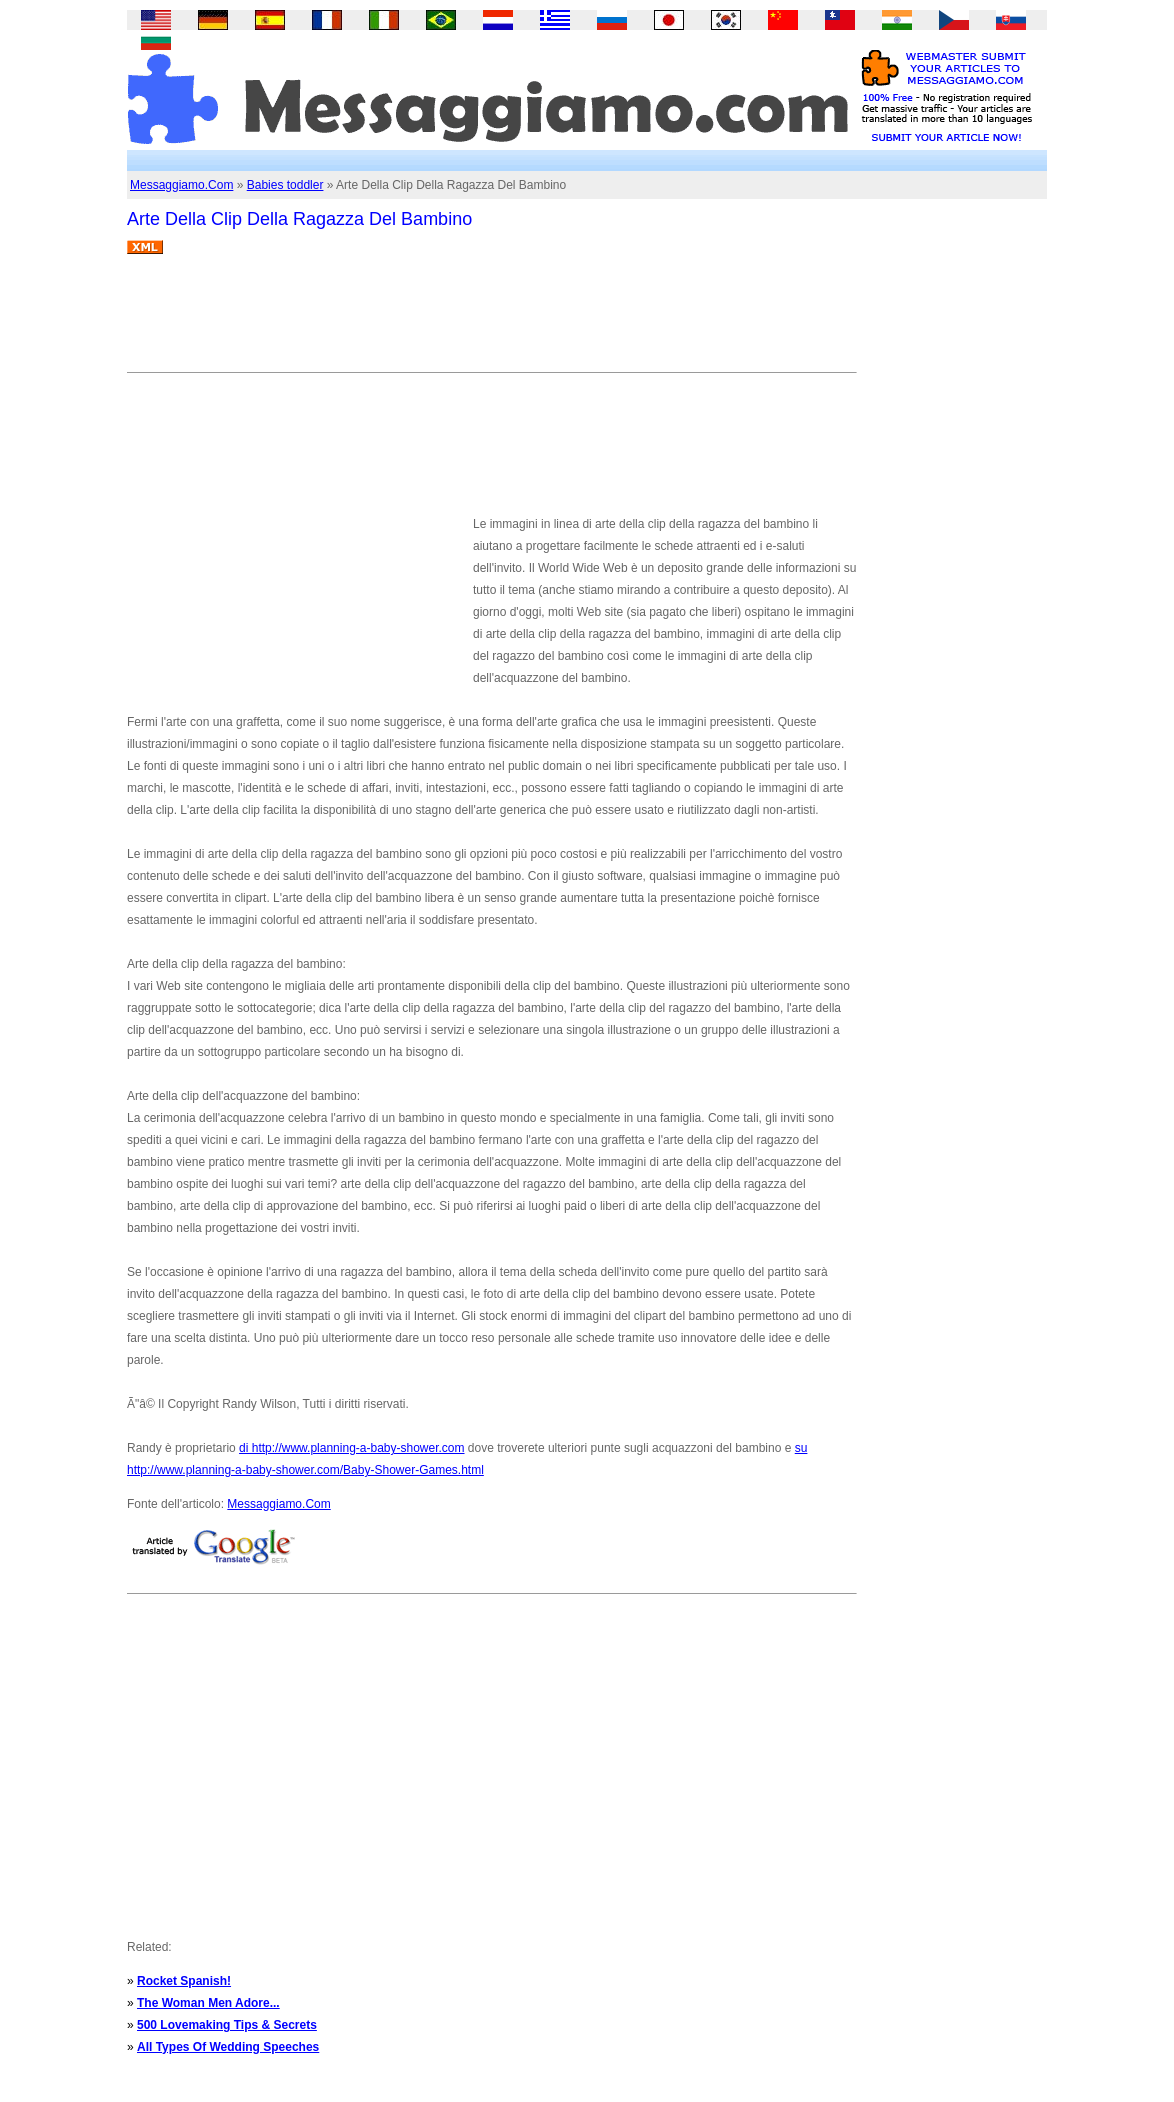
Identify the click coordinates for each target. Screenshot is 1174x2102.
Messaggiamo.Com (181, 185)
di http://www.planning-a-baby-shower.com (351, 1448)
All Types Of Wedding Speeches (228, 2047)
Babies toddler (285, 185)
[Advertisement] (491, 321)
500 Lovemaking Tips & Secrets (227, 2025)
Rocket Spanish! (184, 1981)
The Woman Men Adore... (208, 2003)
